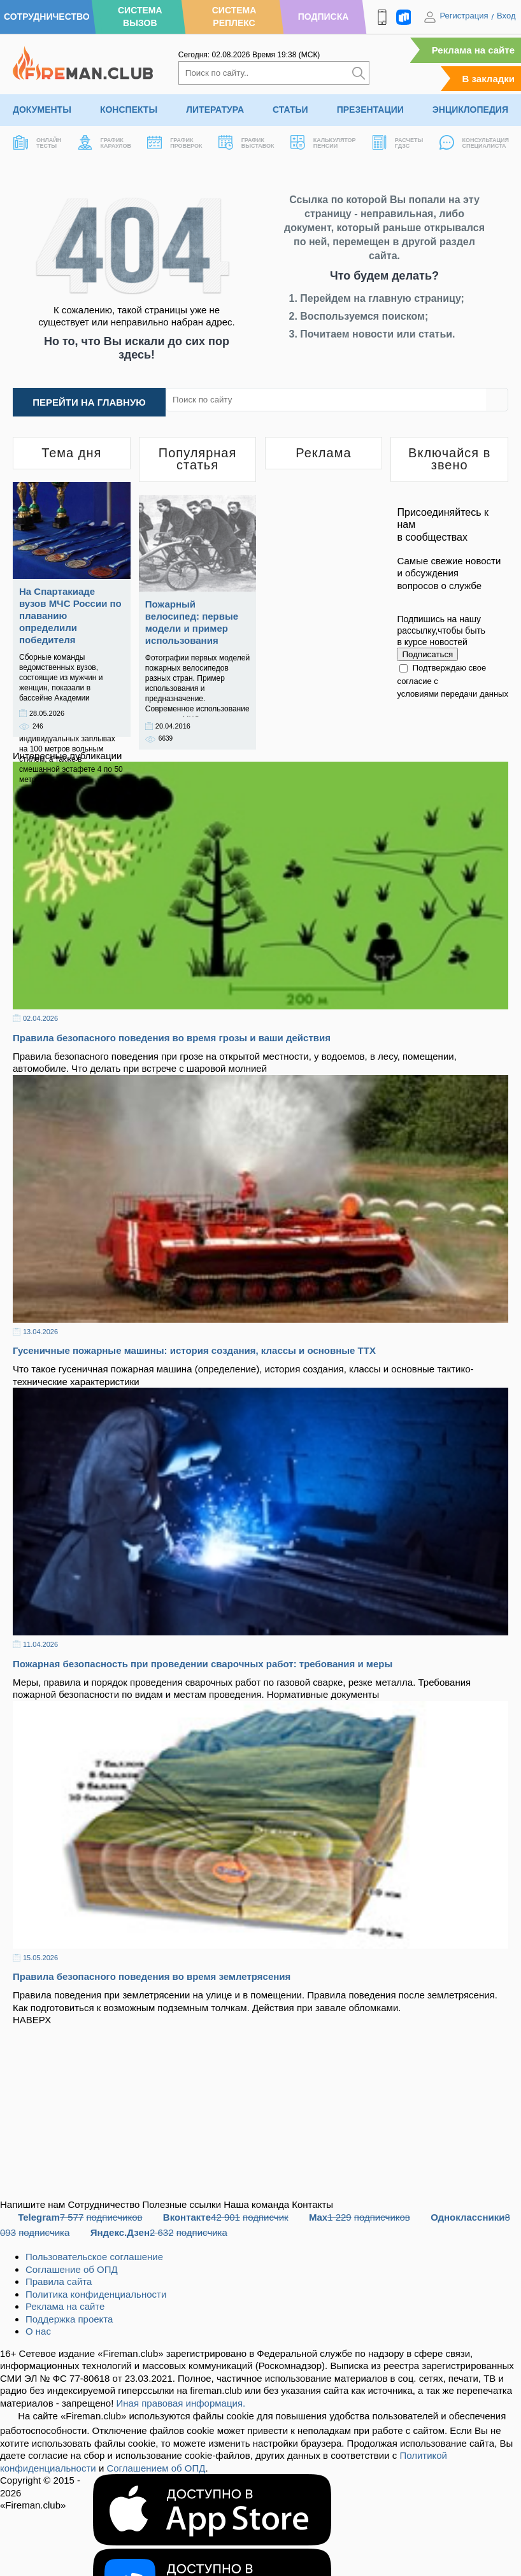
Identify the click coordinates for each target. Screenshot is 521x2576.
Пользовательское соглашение (94, 2256)
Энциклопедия (470, 109)
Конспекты (128, 109)
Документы (42, 109)
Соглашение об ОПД (71, 2269)
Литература (215, 109)
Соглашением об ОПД (155, 2468)
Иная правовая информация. (181, 2403)
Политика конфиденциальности (95, 2294)
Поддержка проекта (69, 2319)
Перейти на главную (88, 402)
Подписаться (427, 654)
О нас (38, 2331)
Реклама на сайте (473, 50)
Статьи (290, 109)
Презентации (370, 109)
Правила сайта (58, 2281)
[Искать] (358, 73)
